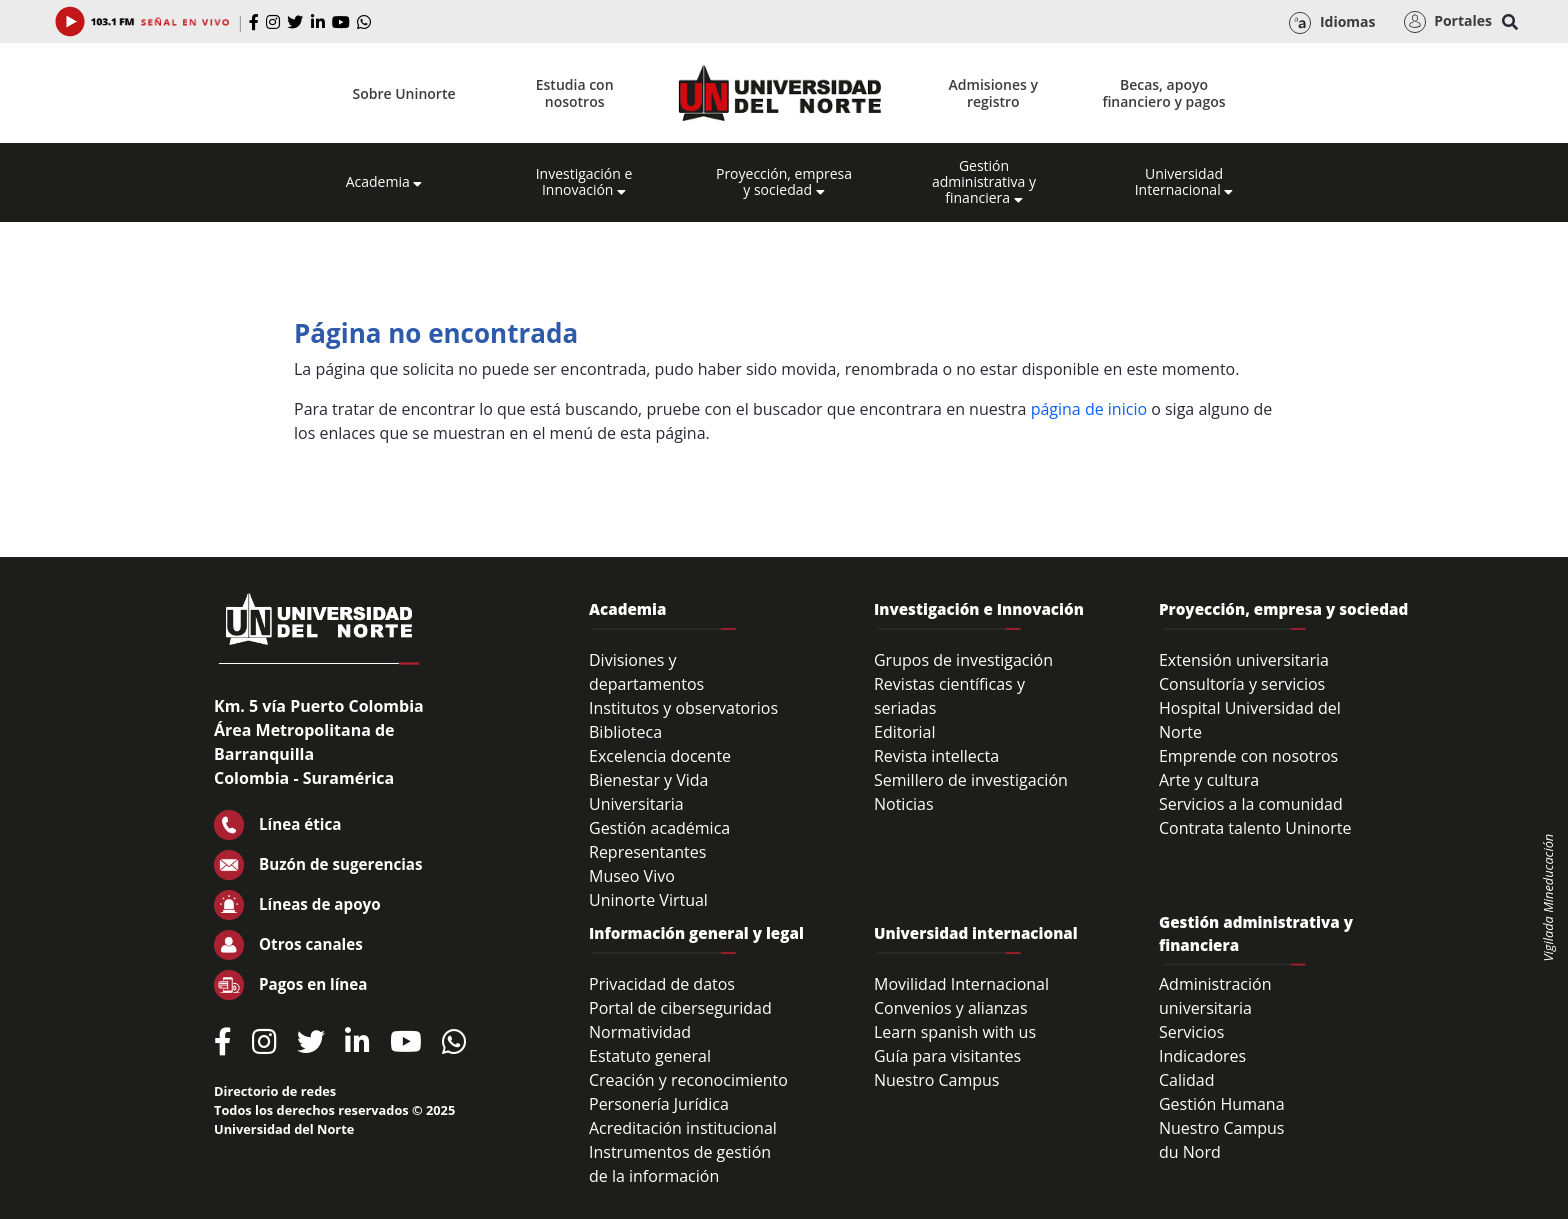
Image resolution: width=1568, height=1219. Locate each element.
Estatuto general (650, 1056)
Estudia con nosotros (575, 93)
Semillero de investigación (971, 780)
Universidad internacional (976, 933)
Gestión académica (659, 828)
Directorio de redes (275, 1091)
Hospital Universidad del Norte (1250, 720)
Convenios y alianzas (951, 1008)
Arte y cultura (1209, 780)
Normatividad (640, 1032)
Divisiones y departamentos (646, 672)
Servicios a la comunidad (1251, 804)
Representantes (647, 852)
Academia (384, 182)
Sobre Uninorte (404, 93)
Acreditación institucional (683, 1128)
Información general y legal (696, 933)
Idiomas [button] (1332, 23)
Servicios (1191, 1032)
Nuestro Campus (937, 1080)
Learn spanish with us (955, 1032)
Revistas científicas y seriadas (949, 696)
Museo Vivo (632, 876)
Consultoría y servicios (1242, 684)
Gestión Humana (1222, 1104)
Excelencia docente (660, 756)
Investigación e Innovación (584, 182)
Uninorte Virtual (648, 900)
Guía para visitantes (947, 1056)
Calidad (1187, 1080)
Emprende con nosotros (1248, 756)
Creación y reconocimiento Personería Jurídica (688, 1092)
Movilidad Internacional (961, 984)
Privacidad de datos (662, 984)
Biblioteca (625, 732)
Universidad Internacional (1184, 182)
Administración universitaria (1215, 996)
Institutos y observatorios (683, 708)
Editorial (905, 732)
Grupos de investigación (963, 660)
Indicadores (1202, 1056)
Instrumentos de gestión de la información (680, 1164)
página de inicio (1089, 409)
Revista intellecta (936, 756)
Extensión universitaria (1244, 660)
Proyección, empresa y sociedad (784, 182)
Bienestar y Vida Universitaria (649, 792)
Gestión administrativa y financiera (984, 182)
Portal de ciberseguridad (680, 1008)
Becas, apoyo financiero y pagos (1163, 93)
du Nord (1190, 1152)
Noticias (904, 804)
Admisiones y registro (993, 93)
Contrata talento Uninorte (1255, 828)
